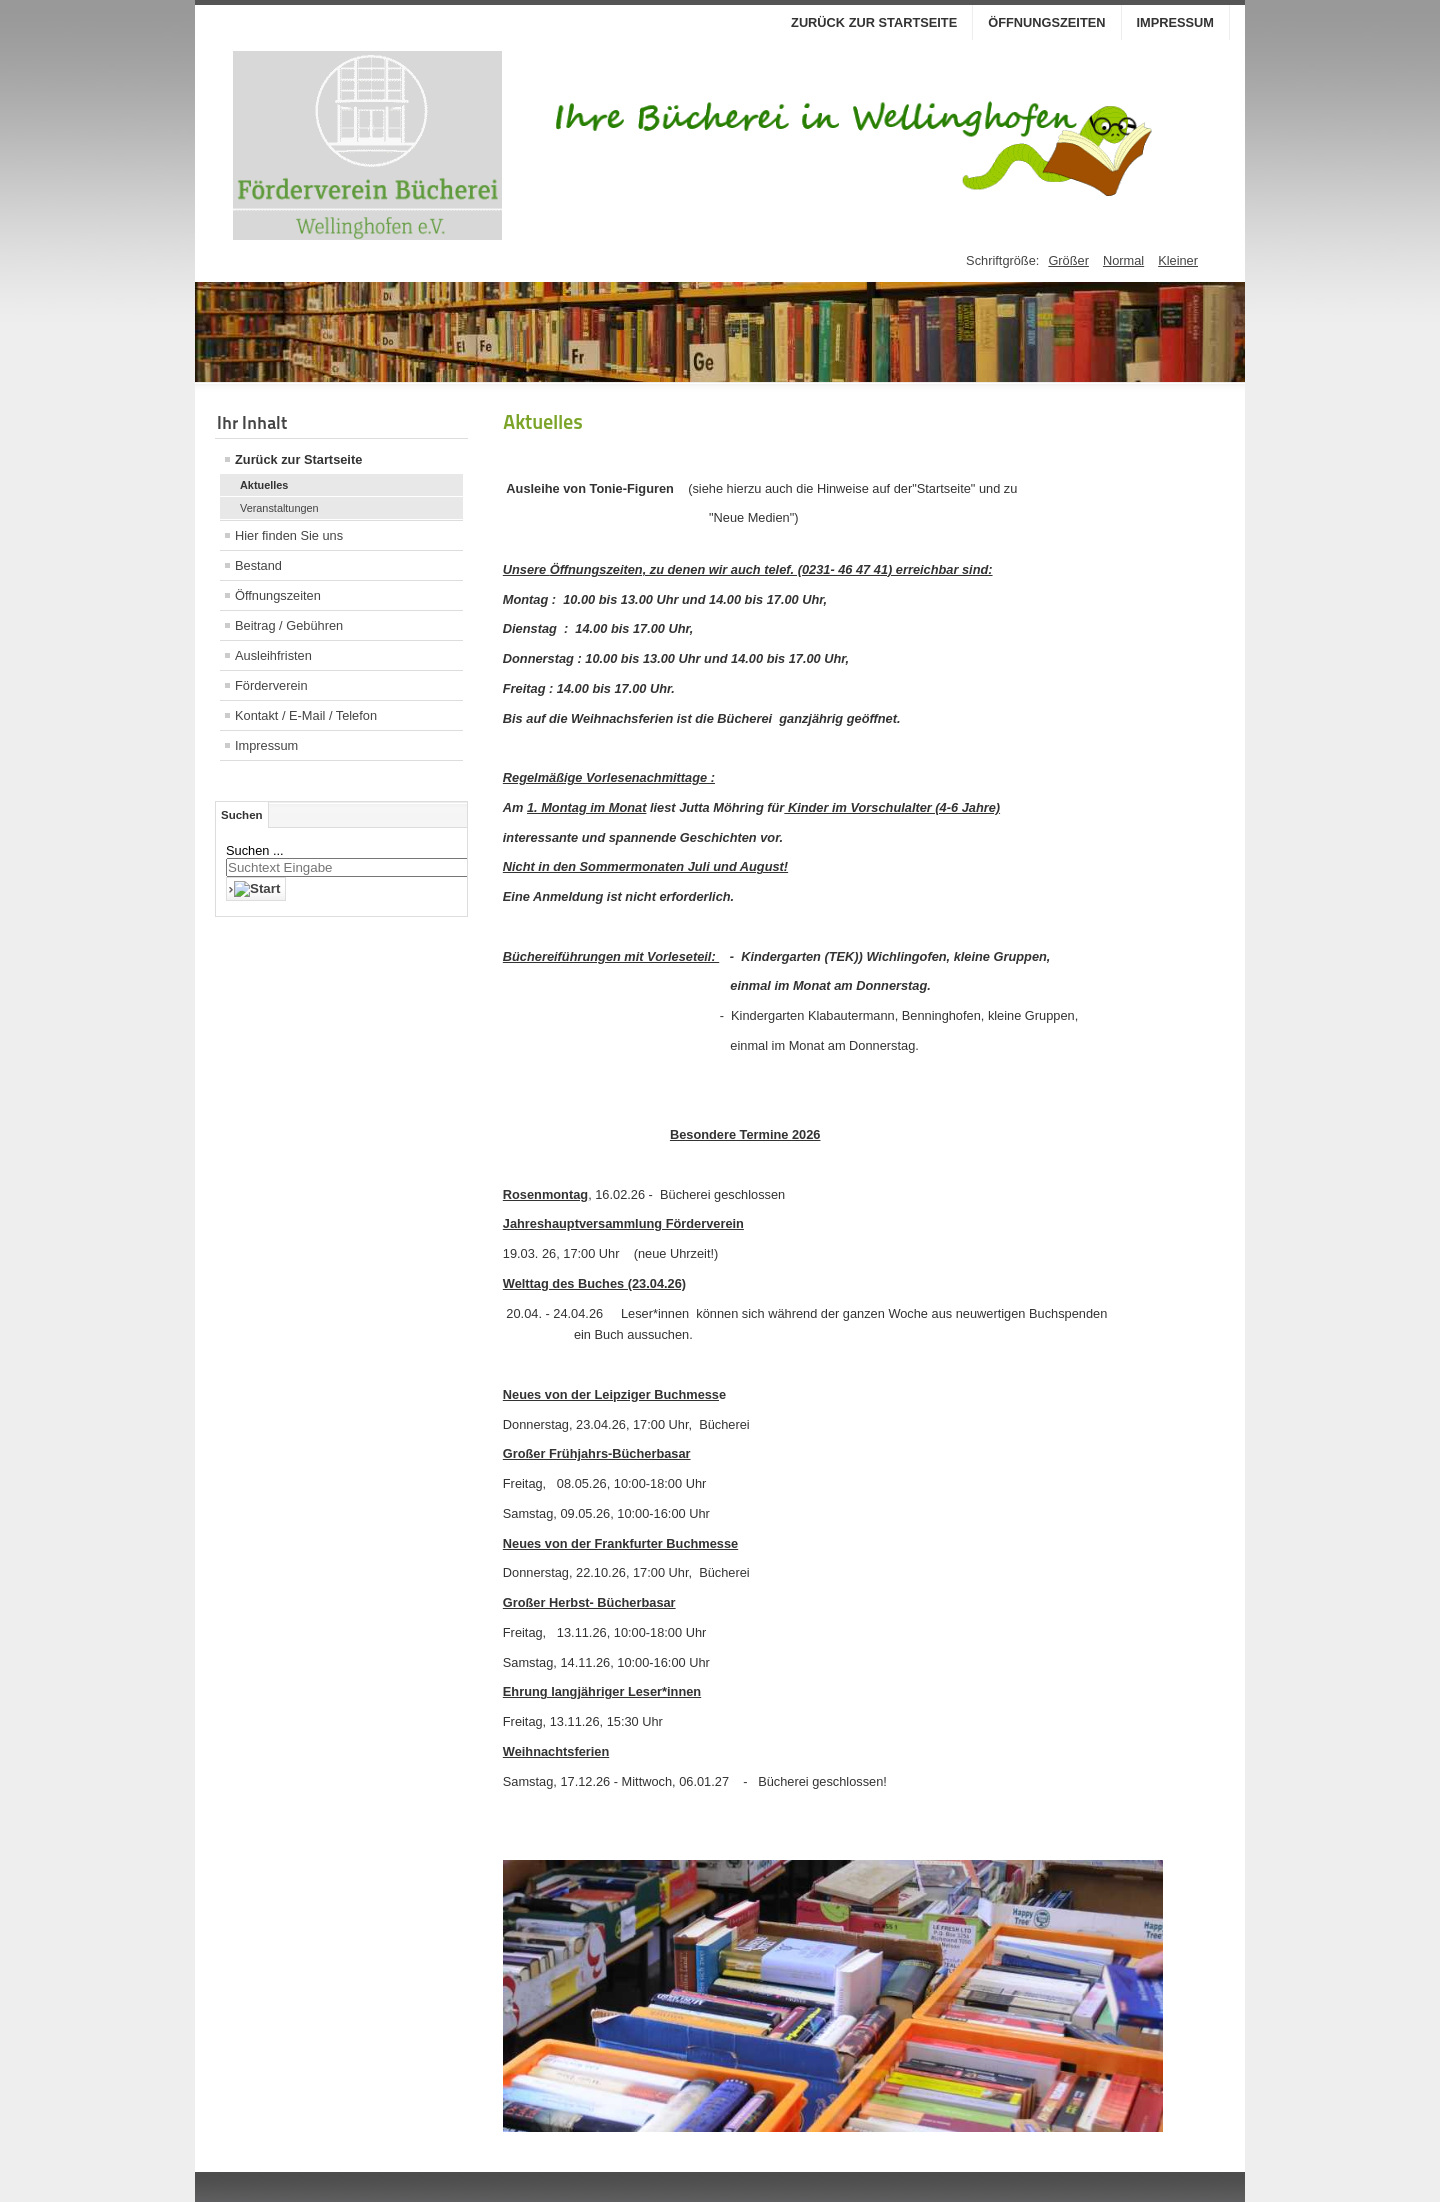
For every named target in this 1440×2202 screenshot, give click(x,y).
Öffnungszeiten (1046, 22)
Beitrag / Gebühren (289, 625)
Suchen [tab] (242, 815)
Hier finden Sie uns (289, 535)
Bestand (258, 565)
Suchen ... (255, 850)
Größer (1068, 260)
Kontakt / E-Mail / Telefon (306, 715)
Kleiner (1178, 260)
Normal (1123, 260)
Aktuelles (264, 485)
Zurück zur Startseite (874, 22)
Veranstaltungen (279, 508)
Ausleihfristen (273, 655)
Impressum (1176, 22)
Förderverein (271, 685)
